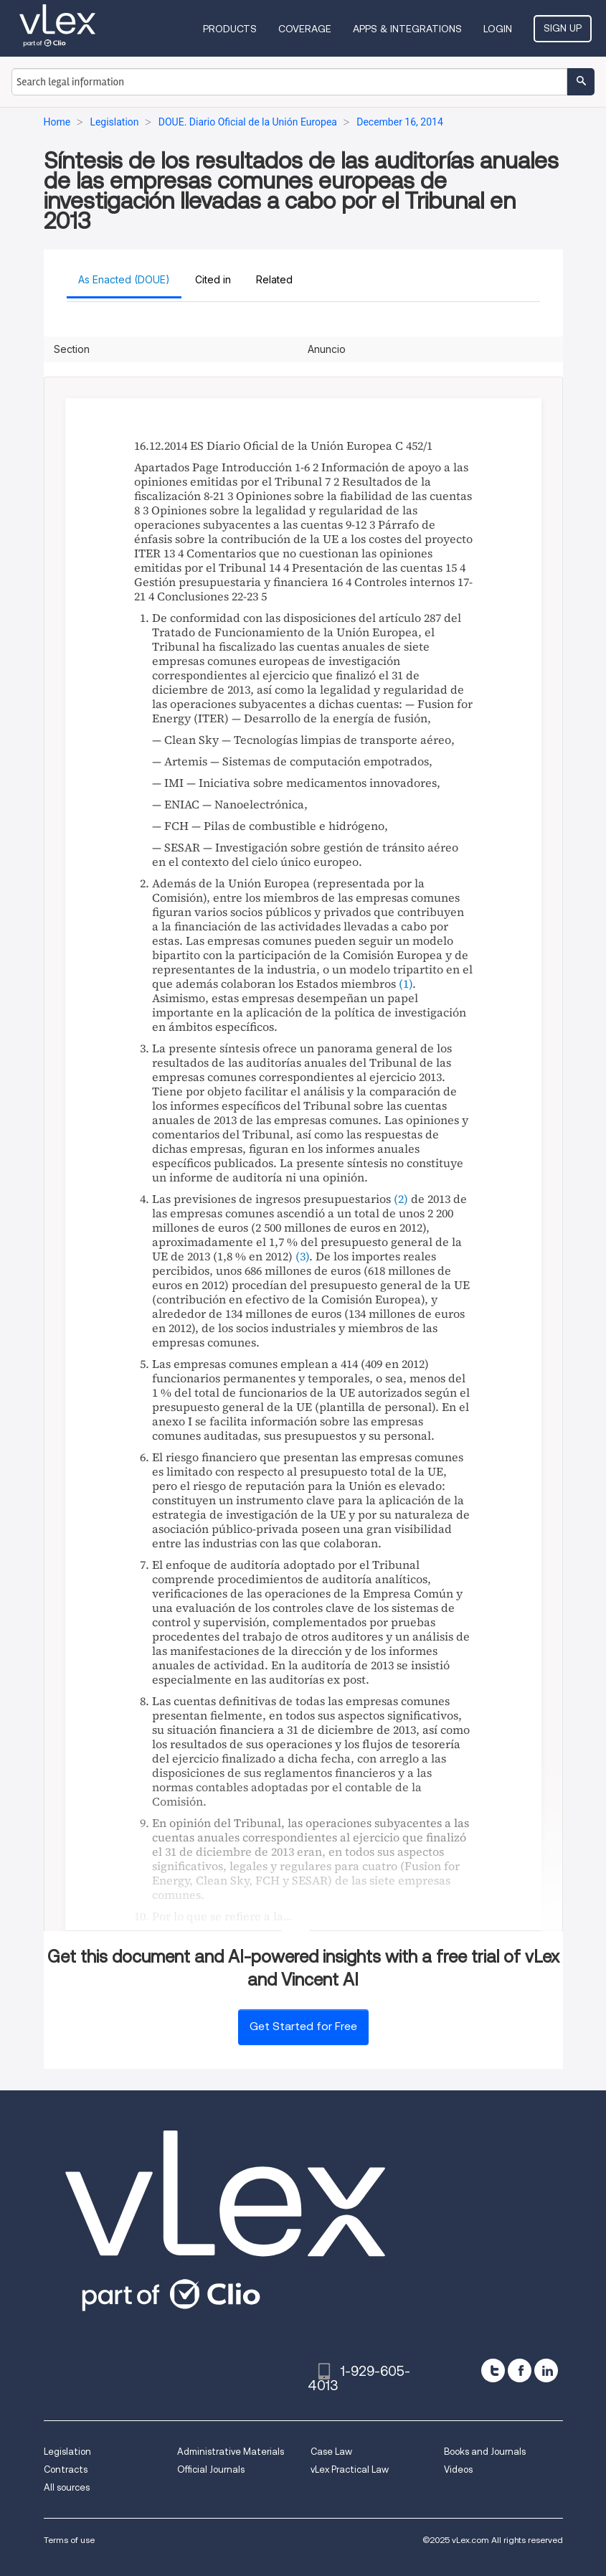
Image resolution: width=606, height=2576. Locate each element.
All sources (67, 2487)
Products (230, 28)
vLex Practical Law (350, 2469)
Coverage (304, 28)
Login (497, 28)
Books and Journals (485, 2451)
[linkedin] (546, 2370)
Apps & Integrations (407, 28)
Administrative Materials (230, 2451)
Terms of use (69, 2539)
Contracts (65, 2469)
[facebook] (519, 2370)
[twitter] (493, 2370)
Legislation (67, 2451)
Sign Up (563, 28)
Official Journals (211, 2469)
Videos (458, 2469)
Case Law (331, 2451)
